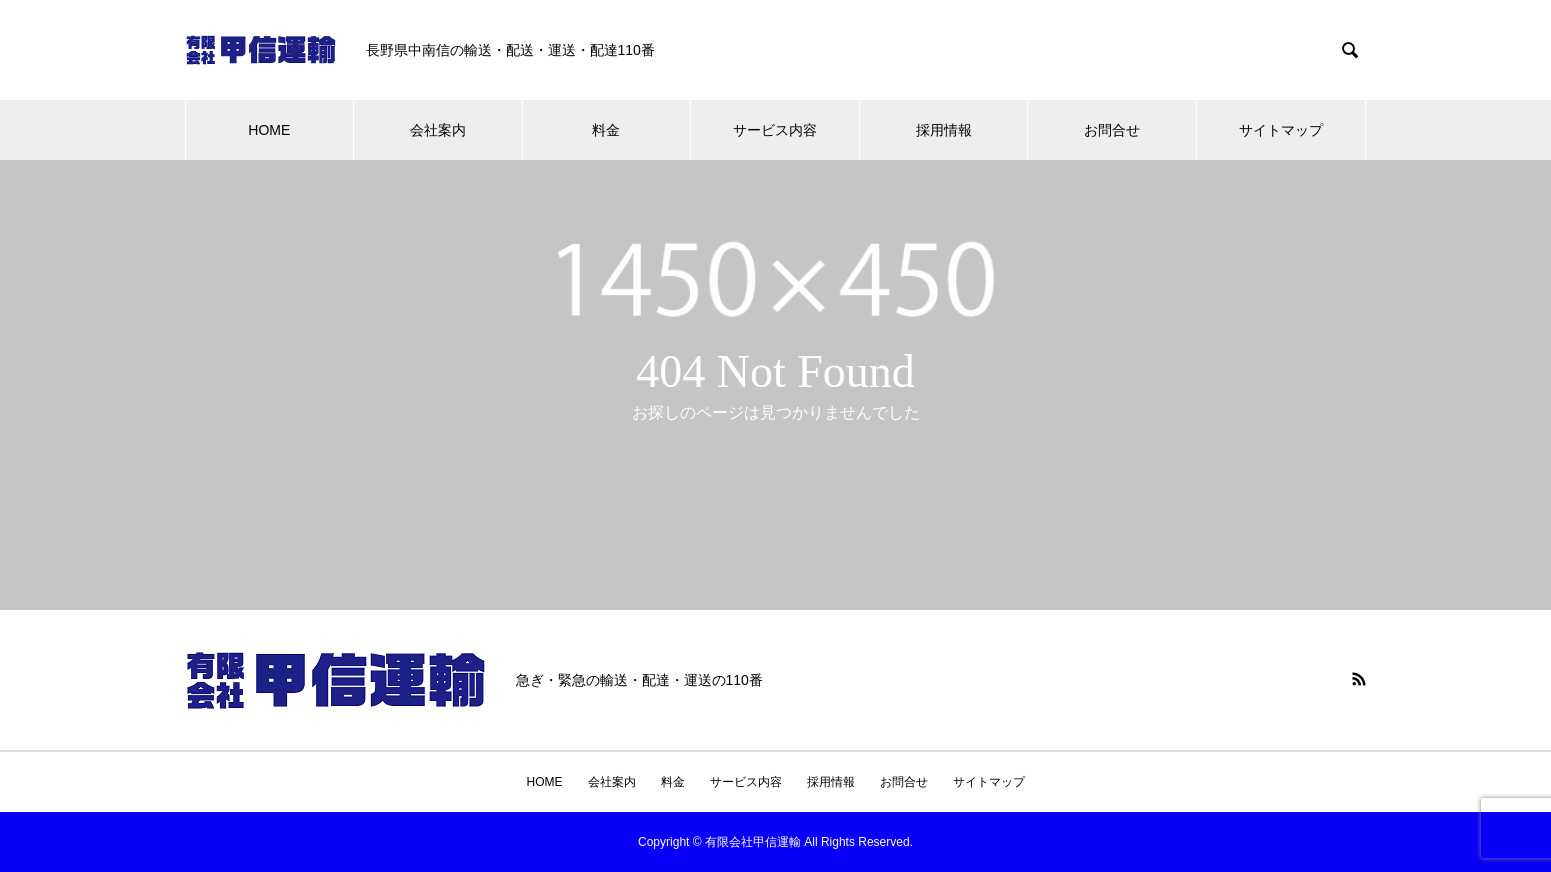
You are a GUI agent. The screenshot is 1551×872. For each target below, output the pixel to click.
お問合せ (1112, 130)
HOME (269, 130)
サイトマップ (1281, 130)
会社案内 (438, 130)
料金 (606, 130)
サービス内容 (775, 130)
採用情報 (944, 130)
